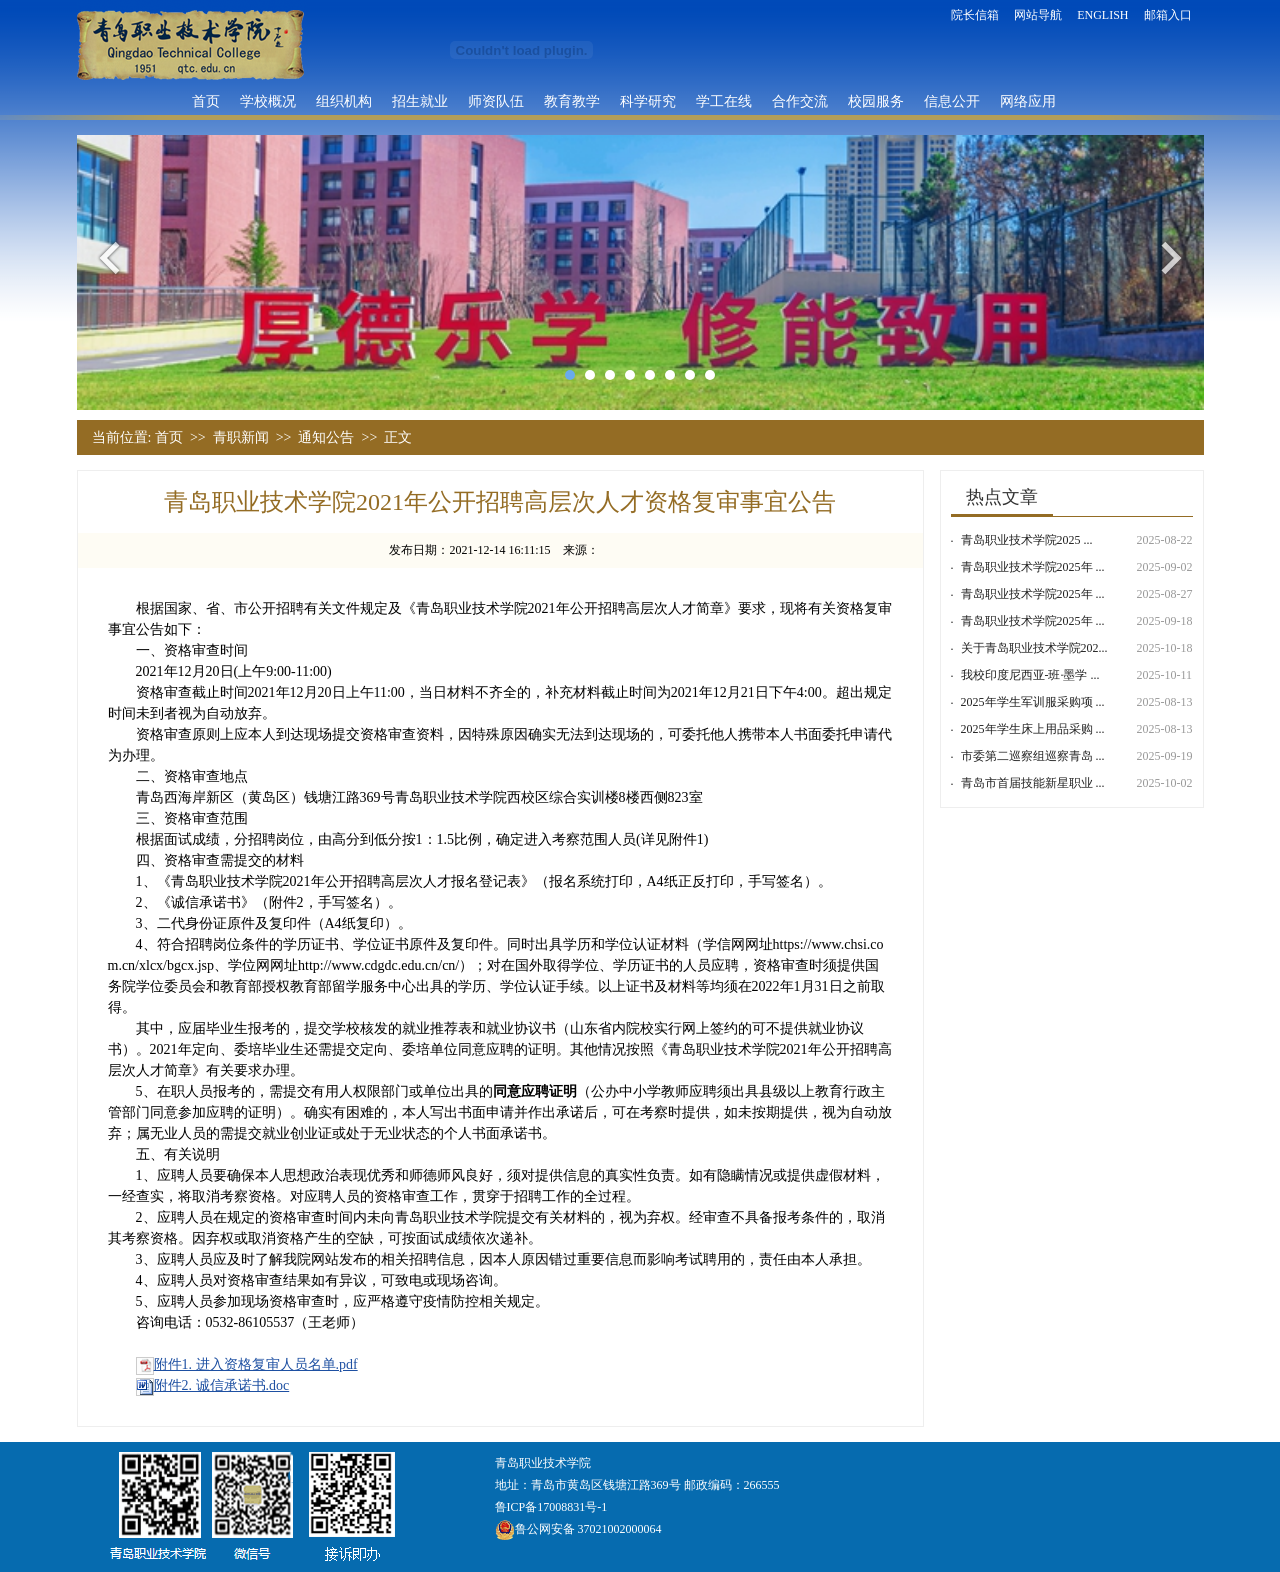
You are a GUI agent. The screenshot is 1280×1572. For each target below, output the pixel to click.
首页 (206, 101)
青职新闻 (241, 437)
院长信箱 (975, 15)
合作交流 (800, 101)
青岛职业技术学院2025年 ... (1033, 567)
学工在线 (724, 101)
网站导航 (1038, 15)
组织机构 (344, 101)
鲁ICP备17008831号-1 (551, 1507)
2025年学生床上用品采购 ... (1033, 729)
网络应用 (1028, 101)
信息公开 (952, 101)
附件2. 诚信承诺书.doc (222, 1385)
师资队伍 (496, 101)
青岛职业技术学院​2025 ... (1027, 540)
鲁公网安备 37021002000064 (578, 1529)
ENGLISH (1102, 15)
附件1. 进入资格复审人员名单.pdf (256, 1364)
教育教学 (572, 101)
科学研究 (648, 101)
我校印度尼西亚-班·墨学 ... (1030, 675)
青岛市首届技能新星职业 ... (1033, 783)
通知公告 (326, 437)
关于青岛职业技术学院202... (1034, 648)
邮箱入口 (1168, 15)
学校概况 (268, 101)
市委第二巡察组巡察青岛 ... (1033, 756)
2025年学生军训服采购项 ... (1033, 702)
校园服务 (876, 101)
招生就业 (420, 101)
